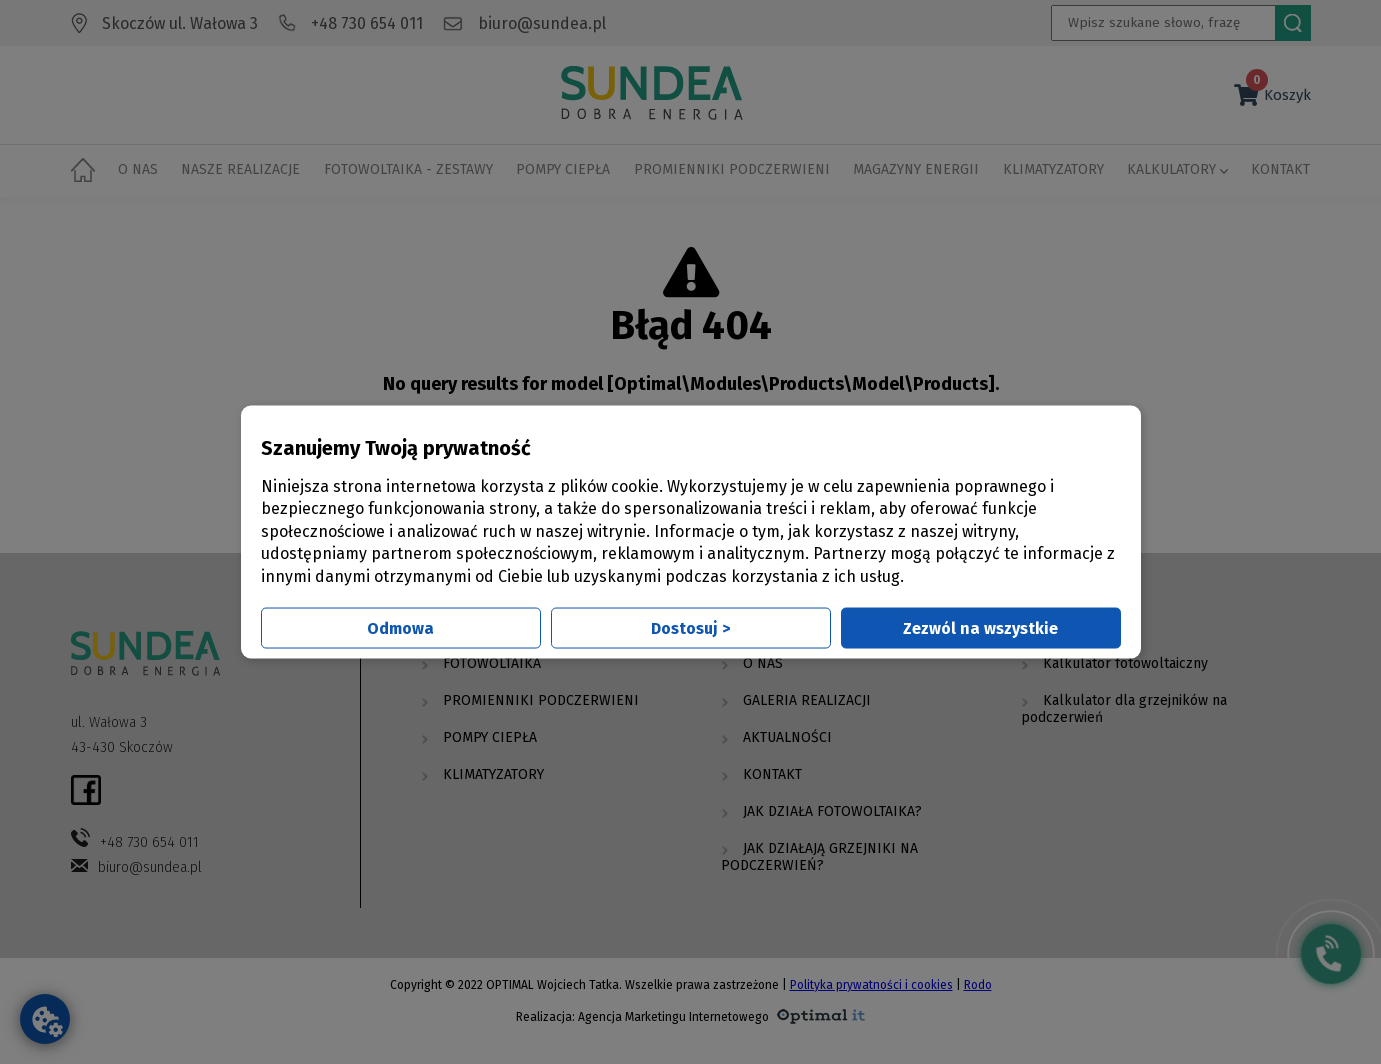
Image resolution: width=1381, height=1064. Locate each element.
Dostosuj (690, 627)
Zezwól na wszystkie (980, 627)
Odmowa (400, 627)
